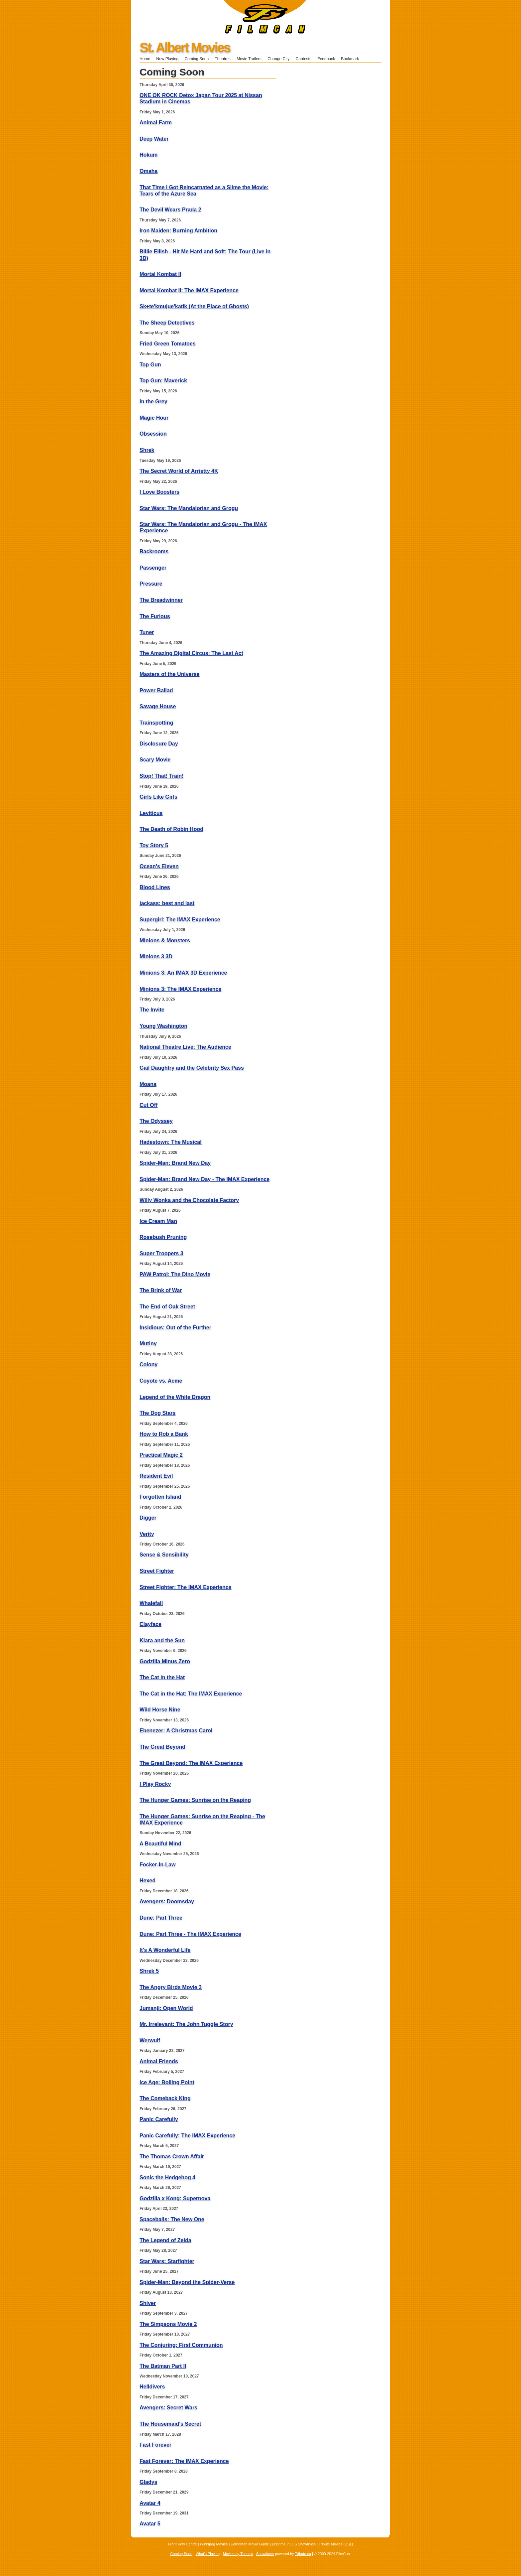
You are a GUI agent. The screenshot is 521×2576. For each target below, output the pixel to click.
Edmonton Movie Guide (250, 2544)
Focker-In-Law (157, 1864)
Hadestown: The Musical (171, 1142)
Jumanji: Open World (166, 2008)
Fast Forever (155, 2445)
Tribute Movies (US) (335, 2544)
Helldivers (152, 2386)
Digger (148, 1518)
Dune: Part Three (161, 1918)
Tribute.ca (303, 2554)
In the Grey (153, 401)
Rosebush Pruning (163, 1237)
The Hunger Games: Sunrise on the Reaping (195, 1800)
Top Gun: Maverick (163, 380)
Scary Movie (155, 759)
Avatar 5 (150, 2523)
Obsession (153, 434)
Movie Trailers (249, 59)
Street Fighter (157, 1571)
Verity (147, 1534)
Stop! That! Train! (161, 776)
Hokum (148, 155)
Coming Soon (196, 59)
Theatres (222, 59)
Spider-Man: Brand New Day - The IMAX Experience (204, 1179)
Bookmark (352, 59)
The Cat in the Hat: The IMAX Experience (191, 1693)
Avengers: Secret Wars (168, 2407)
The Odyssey (156, 1121)
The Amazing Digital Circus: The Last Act (191, 653)
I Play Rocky (155, 1784)
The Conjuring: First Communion (181, 2345)
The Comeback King (165, 2098)
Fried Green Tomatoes (168, 343)
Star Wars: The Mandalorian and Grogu (189, 508)
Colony (148, 1364)
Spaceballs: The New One (172, 2219)
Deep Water (154, 139)
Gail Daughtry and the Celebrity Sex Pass (192, 1068)
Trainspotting (156, 723)
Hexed (148, 1880)
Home (145, 59)
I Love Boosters (159, 492)
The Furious (155, 616)
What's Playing (208, 2554)
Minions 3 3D (156, 956)
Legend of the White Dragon (175, 1397)
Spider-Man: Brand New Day (175, 1163)
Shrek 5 (149, 1971)
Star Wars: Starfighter (167, 2261)
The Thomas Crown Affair (172, 2156)
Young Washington (163, 1026)
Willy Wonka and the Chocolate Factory (189, 1200)
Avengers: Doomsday (167, 1901)
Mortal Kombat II (160, 274)
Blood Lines (155, 887)
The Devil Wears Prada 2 (170, 209)
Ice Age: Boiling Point (167, 2082)
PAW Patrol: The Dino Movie (175, 1274)
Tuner (147, 632)
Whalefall (151, 1603)
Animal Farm (156, 122)
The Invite (152, 1010)
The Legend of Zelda (165, 2240)
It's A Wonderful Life (165, 1950)
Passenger (153, 568)
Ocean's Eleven (159, 866)
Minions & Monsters (165, 940)
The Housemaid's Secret (170, 2424)
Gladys (148, 2482)
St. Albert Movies (185, 47)
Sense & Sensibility (164, 1555)
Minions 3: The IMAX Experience (180, 989)
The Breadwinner (161, 600)
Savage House (158, 706)
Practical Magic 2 (161, 1455)
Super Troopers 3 (161, 1253)
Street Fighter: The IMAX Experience (186, 1587)
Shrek (147, 450)
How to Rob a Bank (164, 1434)
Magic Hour (154, 418)
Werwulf (150, 2040)
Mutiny (148, 1343)
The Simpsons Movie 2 (168, 2324)
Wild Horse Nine (160, 1709)
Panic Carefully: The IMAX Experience (187, 2135)
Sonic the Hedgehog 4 (167, 2177)
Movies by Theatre (238, 2554)
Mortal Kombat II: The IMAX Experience (189, 290)
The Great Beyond (162, 1747)
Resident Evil (156, 1476)
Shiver (148, 2303)
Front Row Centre (182, 2544)
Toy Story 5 (154, 845)
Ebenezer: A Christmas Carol (176, 1730)
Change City (278, 59)
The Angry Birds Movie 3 (171, 1987)
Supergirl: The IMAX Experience (180, 919)
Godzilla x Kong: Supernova (175, 2198)
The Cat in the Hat (162, 1677)
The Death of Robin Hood (171, 829)
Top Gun (150, 364)
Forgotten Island (160, 1497)
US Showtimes (304, 2544)
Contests (303, 59)
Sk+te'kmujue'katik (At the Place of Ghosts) (194, 306)
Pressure (151, 584)
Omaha (148, 171)
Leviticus (151, 813)
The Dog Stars (157, 1413)
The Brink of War (161, 1290)
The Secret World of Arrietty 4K (179, 471)
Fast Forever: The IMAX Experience (184, 2461)
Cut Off (148, 1105)
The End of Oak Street (167, 1306)
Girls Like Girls (158, 797)
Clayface (150, 1624)
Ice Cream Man (158, 1221)
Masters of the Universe (170, 674)
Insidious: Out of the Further (175, 1327)
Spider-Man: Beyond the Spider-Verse (187, 2282)
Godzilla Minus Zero (165, 1661)
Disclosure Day (159, 743)
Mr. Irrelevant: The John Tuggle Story (186, 2024)
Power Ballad (156, 690)
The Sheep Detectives (167, 323)
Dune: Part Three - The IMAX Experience (190, 1934)
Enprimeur (280, 2544)
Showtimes (265, 2554)
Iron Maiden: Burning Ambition (178, 230)
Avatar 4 (150, 2503)
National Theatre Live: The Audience (185, 1047)
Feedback (326, 59)
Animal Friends (159, 2061)
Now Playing (167, 59)
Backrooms (154, 551)
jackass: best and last (167, 903)
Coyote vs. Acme (161, 1381)
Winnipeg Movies (214, 2544)
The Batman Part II (163, 2366)
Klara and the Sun (162, 1640)
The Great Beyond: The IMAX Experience (191, 1763)
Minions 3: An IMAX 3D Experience (183, 973)
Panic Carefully (159, 2119)
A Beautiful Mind (160, 1843)
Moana (148, 1084)
